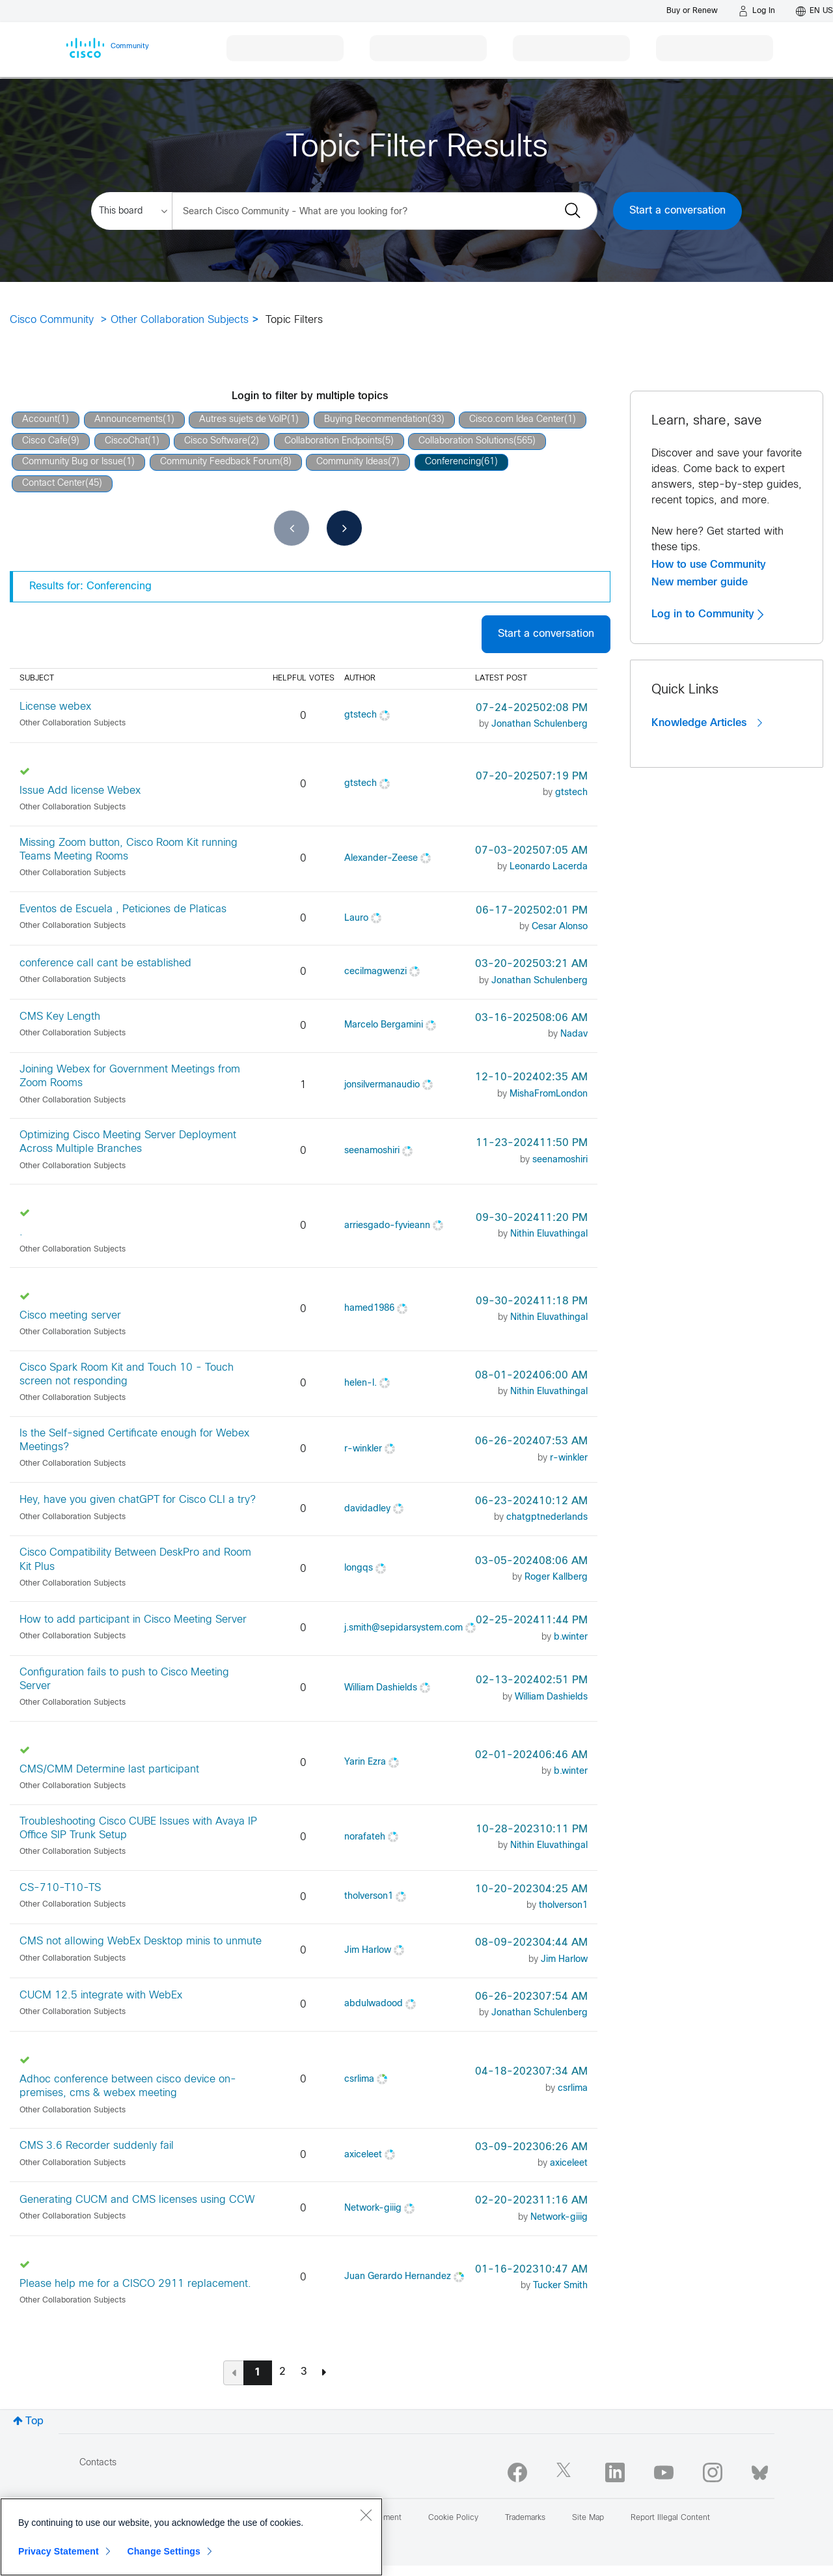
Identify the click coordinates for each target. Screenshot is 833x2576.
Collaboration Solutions (465, 441)
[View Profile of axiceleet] (363, 2155)
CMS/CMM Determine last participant (109, 1769)
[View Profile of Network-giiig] (373, 2208)
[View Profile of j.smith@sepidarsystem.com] (403, 1628)
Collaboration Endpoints (333, 441)
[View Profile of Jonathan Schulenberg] (539, 724)
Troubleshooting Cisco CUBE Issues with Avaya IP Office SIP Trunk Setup (138, 1828)
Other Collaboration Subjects (180, 320)
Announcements (128, 419)
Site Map (588, 2518)
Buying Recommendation (376, 419)
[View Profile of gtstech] (360, 715)
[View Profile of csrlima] (359, 2079)
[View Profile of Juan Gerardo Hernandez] (397, 2277)
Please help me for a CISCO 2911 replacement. (135, 2284)
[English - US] (814, 11)
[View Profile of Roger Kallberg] (556, 1577)
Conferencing (453, 462)
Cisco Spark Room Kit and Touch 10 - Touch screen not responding (127, 1374)
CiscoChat (126, 441)
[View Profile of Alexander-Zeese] (381, 858)
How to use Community (708, 564)
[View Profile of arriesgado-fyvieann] (387, 1226)
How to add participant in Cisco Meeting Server (133, 1620)
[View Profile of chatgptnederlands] (547, 1517)
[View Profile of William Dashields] (380, 1688)
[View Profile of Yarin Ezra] (365, 1762)
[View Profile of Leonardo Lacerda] (549, 867)
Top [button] (34, 2421)
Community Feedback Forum (220, 462)
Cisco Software (215, 441)
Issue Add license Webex (80, 791)
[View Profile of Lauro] (356, 918)
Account (39, 419)
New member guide (699, 582)
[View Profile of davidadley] (367, 1509)
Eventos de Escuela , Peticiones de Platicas (123, 909)
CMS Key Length (60, 1017)
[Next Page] (324, 2372)
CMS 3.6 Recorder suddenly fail (97, 2146)
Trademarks (525, 2518)
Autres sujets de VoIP (243, 419)
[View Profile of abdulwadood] (373, 2004)
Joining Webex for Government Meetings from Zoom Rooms (130, 1076)
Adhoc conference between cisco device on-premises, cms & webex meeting (128, 2086)
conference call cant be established (105, 963)
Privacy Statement (58, 2551)
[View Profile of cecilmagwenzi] (375, 972)
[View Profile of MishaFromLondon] (549, 1094)
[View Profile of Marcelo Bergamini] (383, 1025)
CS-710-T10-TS (60, 1888)
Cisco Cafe (45, 441)
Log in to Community (707, 614)
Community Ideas (352, 462)
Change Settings (163, 2551)
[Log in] (757, 11)
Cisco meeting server (70, 1316)
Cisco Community (52, 320)
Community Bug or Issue (72, 462)
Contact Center (53, 483)
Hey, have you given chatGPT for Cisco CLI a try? (138, 1500)
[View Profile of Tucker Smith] (560, 2286)
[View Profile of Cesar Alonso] (560, 927)
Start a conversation (677, 211)
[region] (191, 2537)
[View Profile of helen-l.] (360, 1383)
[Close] (365, 2514)
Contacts (97, 2463)
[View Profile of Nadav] (574, 1034)
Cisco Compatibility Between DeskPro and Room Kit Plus (135, 1559)
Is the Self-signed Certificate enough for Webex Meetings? (134, 1440)
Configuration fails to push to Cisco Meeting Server (124, 1679)
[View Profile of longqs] (358, 1568)
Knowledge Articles (706, 723)
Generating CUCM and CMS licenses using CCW (137, 2200)
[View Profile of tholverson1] (368, 1896)
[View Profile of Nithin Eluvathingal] (549, 1234)
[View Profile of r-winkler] (363, 1449)
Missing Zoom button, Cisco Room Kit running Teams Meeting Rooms (129, 849)
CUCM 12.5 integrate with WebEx (101, 1995)
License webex (55, 707)
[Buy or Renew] (692, 10)
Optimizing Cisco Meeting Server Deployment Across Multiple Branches (128, 1142)
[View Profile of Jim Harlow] (367, 1950)
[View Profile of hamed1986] (369, 1308)
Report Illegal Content (670, 2518)
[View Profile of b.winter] (571, 1637)
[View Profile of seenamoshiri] (372, 1151)
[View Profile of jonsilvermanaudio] (382, 1085)
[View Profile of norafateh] (364, 1837)
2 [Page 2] (282, 2372)
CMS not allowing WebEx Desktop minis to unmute (141, 1941)
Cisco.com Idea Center (516, 419)
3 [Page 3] (304, 2372)
